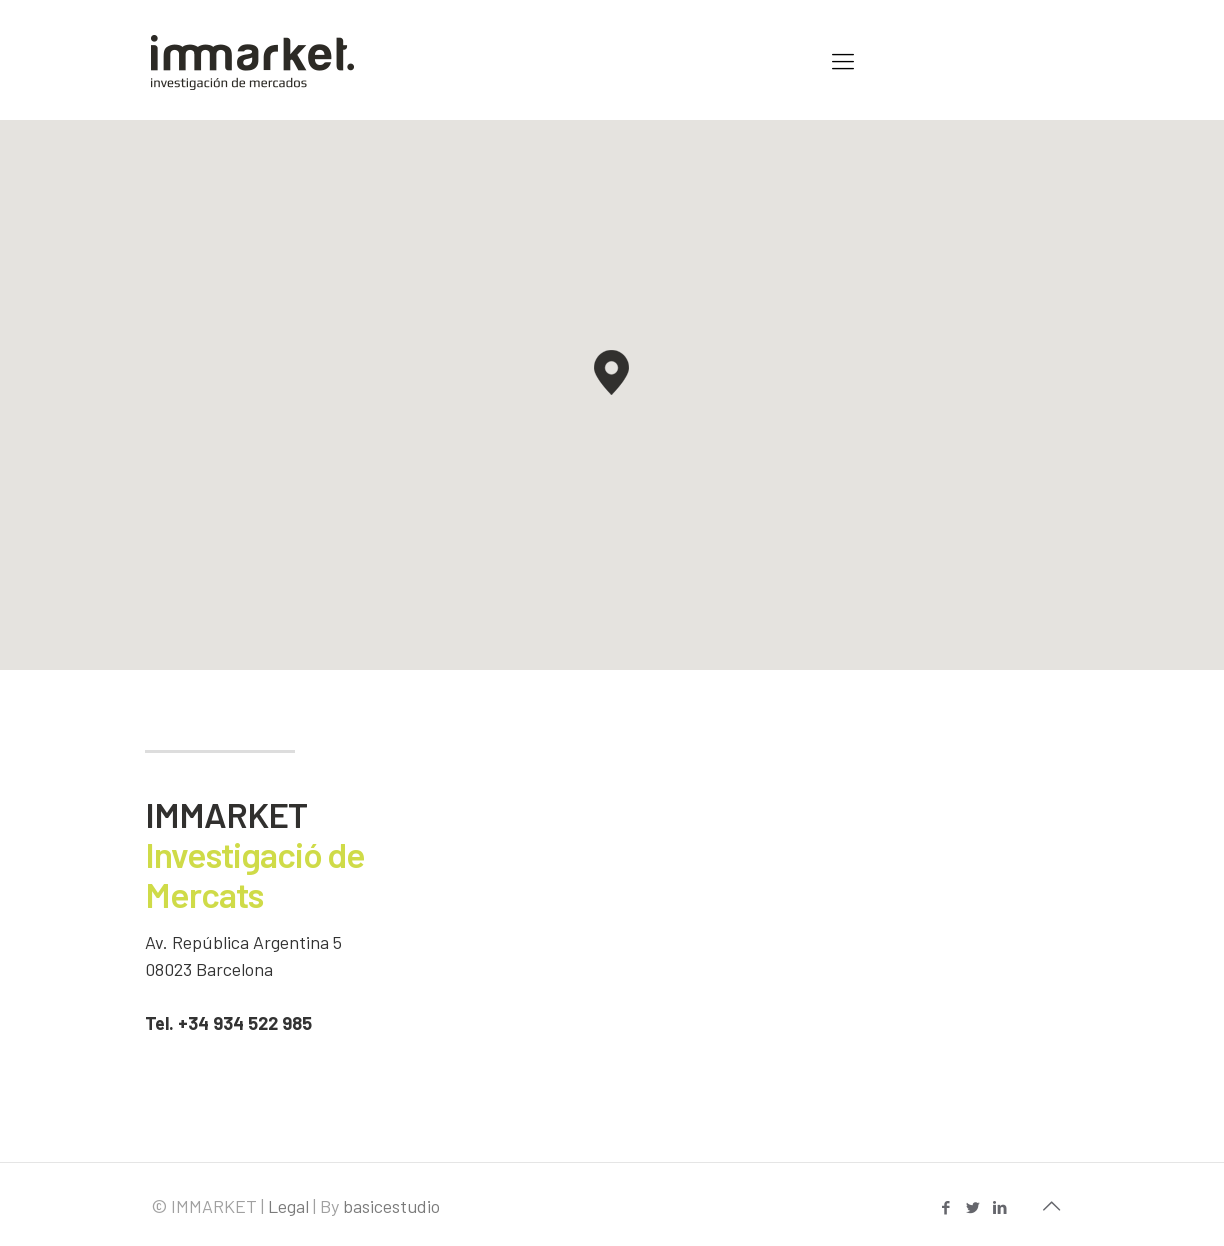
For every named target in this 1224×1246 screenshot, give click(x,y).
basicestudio (391, 1206)
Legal (288, 1206)
